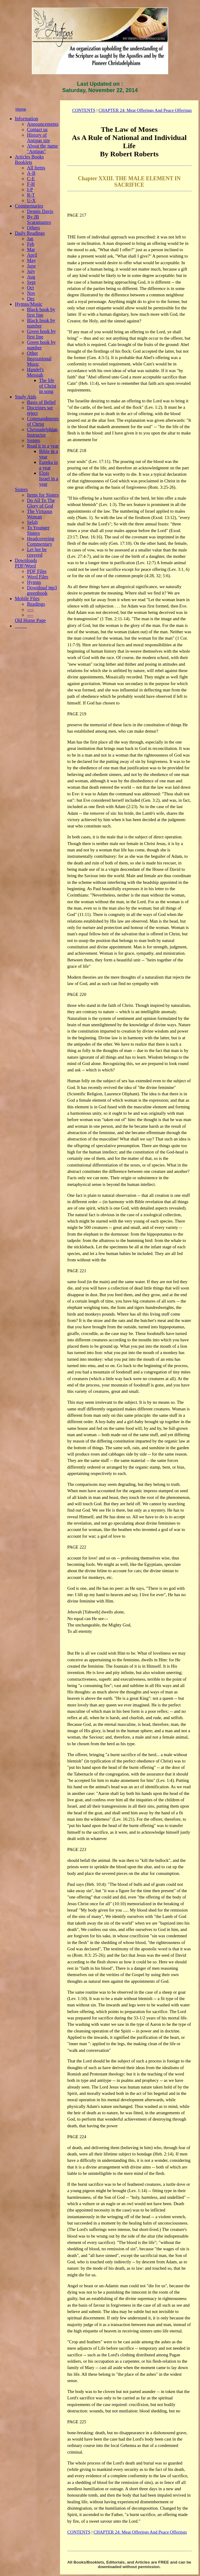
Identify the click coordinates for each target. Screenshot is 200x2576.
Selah (32, 522)
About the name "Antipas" (42, 148)
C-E (31, 178)
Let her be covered (37, 552)
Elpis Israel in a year (48, 479)
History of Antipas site (38, 137)
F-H (31, 184)
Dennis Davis (40, 211)
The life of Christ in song (47, 386)
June (31, 265)
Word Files (37, 576)
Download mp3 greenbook (42, 590)
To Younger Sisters (38, 530)
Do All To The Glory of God (41, 503)
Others (33, 227)
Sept (31, 282)
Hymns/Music (28, 304)
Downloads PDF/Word (26, 563)
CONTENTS (83, 110)
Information (26, 118)
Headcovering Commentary (40, 541)
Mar (31, 249)
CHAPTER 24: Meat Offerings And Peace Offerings (145, 110)
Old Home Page (30, 620)
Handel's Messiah (35, 372)
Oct (30, 287)
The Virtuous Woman (39, 514)
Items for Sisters (43, 495)
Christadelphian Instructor (42, 432)
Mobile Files (27, 598)
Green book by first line (41, 334)
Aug (31, 276)
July (31, 271)
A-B (31, 173)
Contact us (37, 129)
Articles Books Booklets (29, 159)
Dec (31, 298)
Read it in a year (43, 445)
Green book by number (41, 345)
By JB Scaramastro (39, 219)
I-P (30, 189)
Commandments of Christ (43, 421)
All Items (36, 167)
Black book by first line (41, 312)
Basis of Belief (41, 402)
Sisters (33, 440)
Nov (31, 293)
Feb (30, 244)
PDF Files (36, 571)
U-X (31, 200)
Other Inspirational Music (39, 359)
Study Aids (25, 396)
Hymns (34, 582)
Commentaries (29, 205)
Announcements (42, 124)
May (31, 260)
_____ (21, 625)
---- (30, 609)
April (32, 255)
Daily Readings (30, 233)
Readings (36, 604)
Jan (30, 238)
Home (20, 109)
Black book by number (41, 323)
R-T (31, 195)
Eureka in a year (48, 465)
